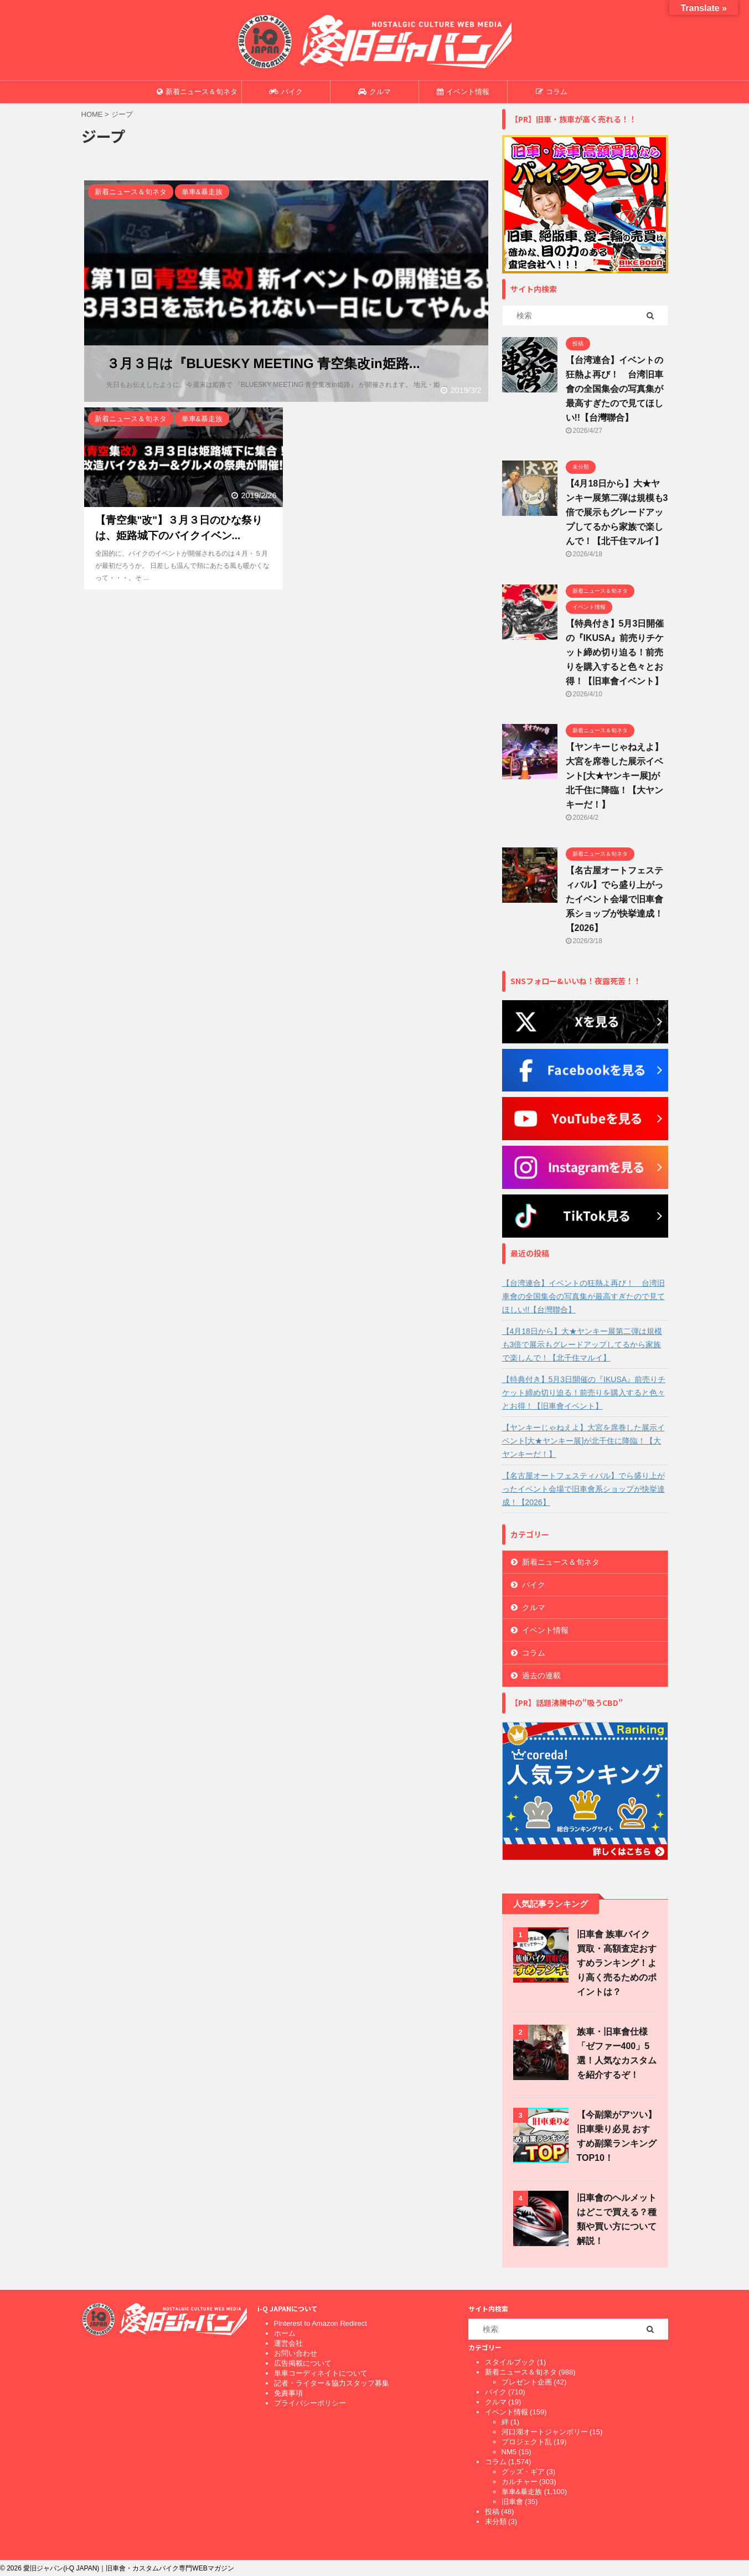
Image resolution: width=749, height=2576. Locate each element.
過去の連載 (541, 1675)
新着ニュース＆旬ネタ (197, 91)
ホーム (285, 2333)
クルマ (374, 91)
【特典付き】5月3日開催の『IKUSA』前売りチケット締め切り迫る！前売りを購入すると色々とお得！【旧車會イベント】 (615, 652)
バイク (286, 91)
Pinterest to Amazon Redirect (320, 2323)
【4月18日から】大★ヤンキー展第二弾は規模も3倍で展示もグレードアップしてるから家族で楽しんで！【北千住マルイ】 (617, 512)
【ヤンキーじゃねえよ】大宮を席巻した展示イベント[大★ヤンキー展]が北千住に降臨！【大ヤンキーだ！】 (614, 775)
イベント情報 (463, 91)
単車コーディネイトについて (321, 2373)
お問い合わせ (295, 2353)
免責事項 (288, 2393)
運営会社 (288, 2343)
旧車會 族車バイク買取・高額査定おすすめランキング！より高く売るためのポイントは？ (617, 1963)
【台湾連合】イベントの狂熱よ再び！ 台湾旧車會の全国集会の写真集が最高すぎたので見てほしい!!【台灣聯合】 (614, 388)
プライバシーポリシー (310, 2403)
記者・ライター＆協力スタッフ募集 (331, 2383)
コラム (551, 91)
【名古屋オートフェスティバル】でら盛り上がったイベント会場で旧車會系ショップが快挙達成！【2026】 (614, 899)
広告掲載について (303, 2363)
